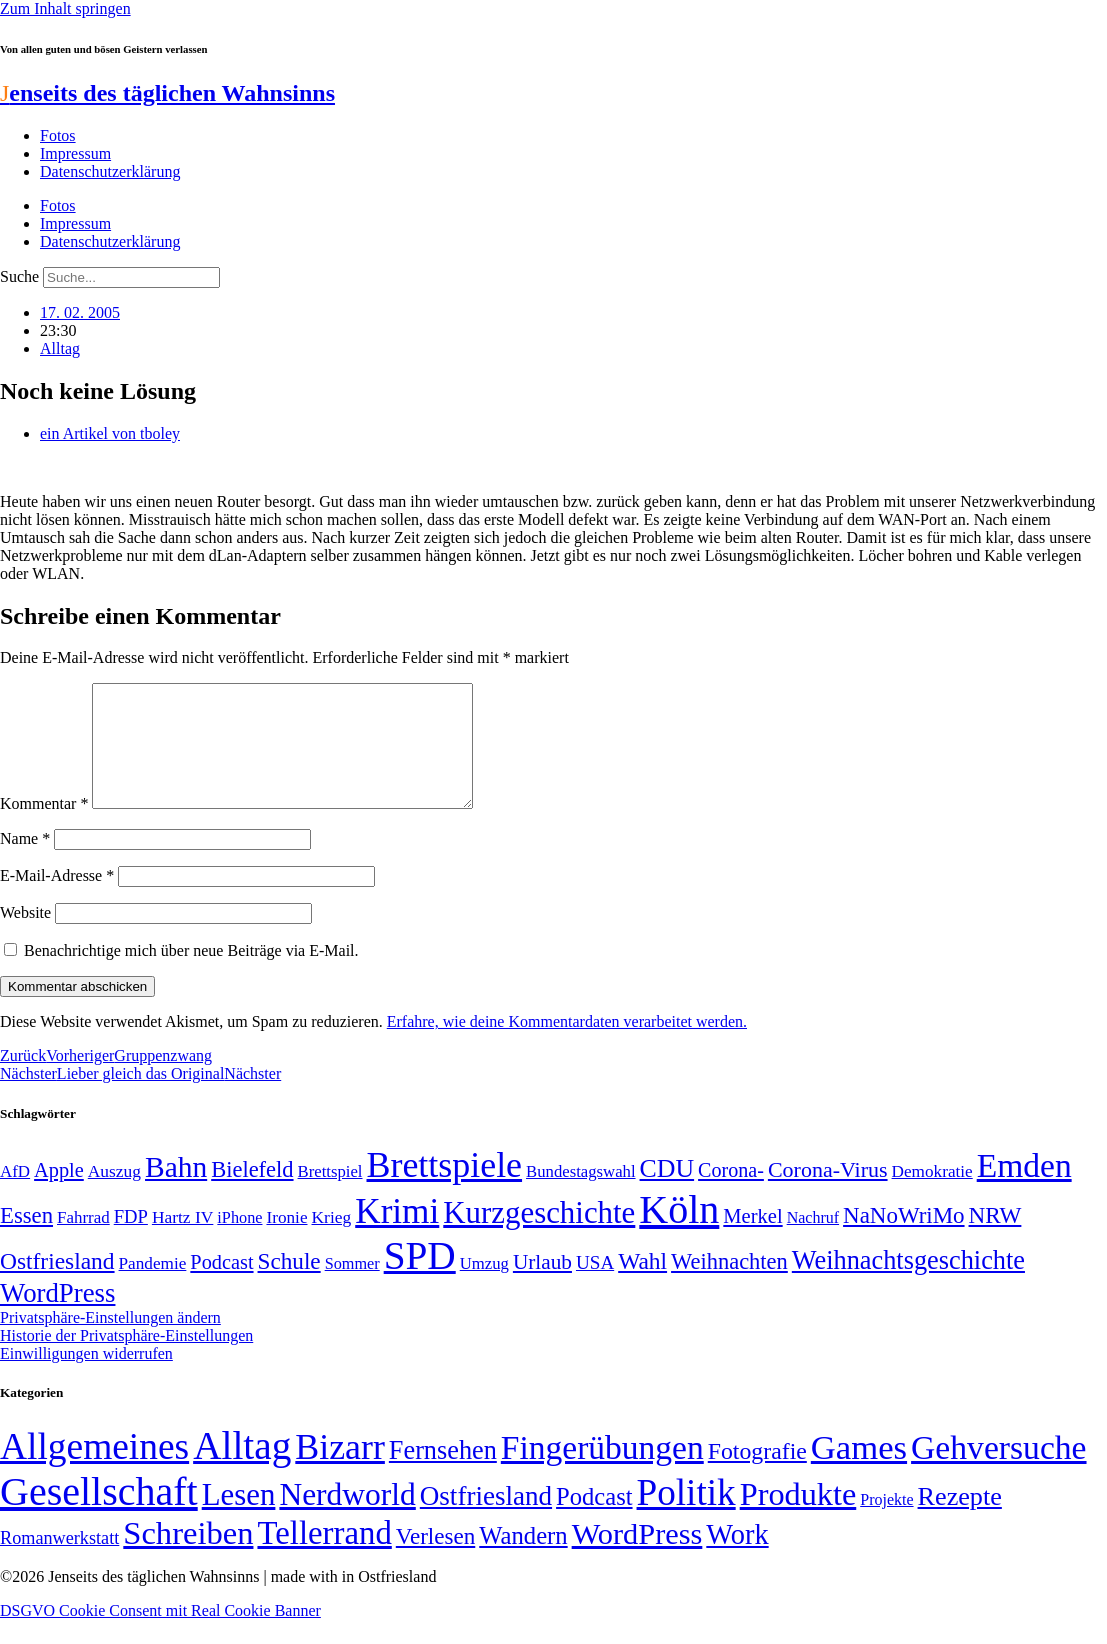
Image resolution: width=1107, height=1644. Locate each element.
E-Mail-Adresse (57, 899)
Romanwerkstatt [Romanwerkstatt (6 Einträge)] (59, 1562)
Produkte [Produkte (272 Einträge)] (798, 1518)
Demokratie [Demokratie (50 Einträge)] (932, 1195)
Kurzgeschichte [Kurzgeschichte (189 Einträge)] (539, 1236)
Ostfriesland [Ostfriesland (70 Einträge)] (486, 1520)
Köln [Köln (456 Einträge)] (679, 1233)
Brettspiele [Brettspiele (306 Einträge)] (445, 1189)
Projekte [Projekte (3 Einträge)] (886, 1523)
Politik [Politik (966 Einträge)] (686, 1516)
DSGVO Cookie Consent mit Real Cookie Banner (160, 1634)
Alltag (60, 348)
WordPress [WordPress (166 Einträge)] (637, 1558)
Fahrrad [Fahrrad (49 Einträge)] (83, 1241)
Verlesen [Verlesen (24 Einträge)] (435, 1560)
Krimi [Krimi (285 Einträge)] (397, 1235)
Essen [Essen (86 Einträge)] (26, 1239)
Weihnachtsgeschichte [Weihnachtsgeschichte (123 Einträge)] (908, 1284)
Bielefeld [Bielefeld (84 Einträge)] (252, 1193)
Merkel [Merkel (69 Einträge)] (752, 1240)
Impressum (75, 153)
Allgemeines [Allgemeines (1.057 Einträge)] (94, 1470)
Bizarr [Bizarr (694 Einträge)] (340, 1471)
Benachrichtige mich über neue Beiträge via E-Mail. (191, 974)
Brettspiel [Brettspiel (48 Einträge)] (330, 1195)
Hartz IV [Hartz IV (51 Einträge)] (182, 1241)
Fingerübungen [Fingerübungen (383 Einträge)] (602, 1471)
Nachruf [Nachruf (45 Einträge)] (813, 1241)
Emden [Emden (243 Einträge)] (1024, 1189)
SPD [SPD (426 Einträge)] (420, 1279)
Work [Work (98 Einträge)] (737, 1558)
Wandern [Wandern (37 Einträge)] (523, 1559)
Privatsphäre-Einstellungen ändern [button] (110, 1341)
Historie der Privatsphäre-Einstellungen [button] (126, 1359)
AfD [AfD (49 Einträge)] (15, 1195)
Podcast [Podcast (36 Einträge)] (594, 1520)
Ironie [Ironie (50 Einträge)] (286, 1241)
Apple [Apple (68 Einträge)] (59, 1194)
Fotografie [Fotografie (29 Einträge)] (757, 1475)
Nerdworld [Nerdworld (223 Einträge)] (347, 1518)
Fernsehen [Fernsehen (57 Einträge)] (443, 1474)
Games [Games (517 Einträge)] (859, 1471)
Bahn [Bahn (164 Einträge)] (176, 1191)
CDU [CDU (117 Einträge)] (667, 1192)
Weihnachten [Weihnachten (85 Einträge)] (729, 1285)
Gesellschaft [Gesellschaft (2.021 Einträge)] (99, 1515)
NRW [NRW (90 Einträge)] (995, 1239)
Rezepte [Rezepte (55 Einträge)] (960, 1520)
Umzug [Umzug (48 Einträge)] (484, 1287)
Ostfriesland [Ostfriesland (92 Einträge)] (57, 1285)
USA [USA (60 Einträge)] (595, 1286)
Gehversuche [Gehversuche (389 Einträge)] (998, 1471)
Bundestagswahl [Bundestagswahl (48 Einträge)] (580, 1195)
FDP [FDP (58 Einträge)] (131, 1240)
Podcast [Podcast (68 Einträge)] (221, 1286)
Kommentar (44, 827)
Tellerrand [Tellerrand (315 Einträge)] (324, 1557)
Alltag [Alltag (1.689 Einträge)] (242, 1469)
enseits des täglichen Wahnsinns (167, 93)
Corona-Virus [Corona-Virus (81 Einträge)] (828, 1193)
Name (25, 862)
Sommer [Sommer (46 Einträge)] (352, 1288)
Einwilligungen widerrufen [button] (86, 1377)
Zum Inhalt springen (65, 8)
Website (25, 936)
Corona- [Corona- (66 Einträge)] (731, 1194)
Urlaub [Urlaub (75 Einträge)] (542, 1286)
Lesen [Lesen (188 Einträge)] (239, 1518)
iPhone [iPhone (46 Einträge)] (239, 1242)
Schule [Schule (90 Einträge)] (289, 1285)
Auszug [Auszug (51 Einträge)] (114, 1195)
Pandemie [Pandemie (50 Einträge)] (153, 1287)
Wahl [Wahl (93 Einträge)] (642, 1285)
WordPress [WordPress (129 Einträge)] (57, 1317)
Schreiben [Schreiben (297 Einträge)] (188, 1557)
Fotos (58, 135)
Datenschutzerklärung (110, 171)
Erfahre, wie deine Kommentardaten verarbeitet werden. (567, 1045)
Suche (19, 276)
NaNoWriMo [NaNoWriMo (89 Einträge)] (903, 1239)
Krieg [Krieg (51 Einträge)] (332, 1241)
